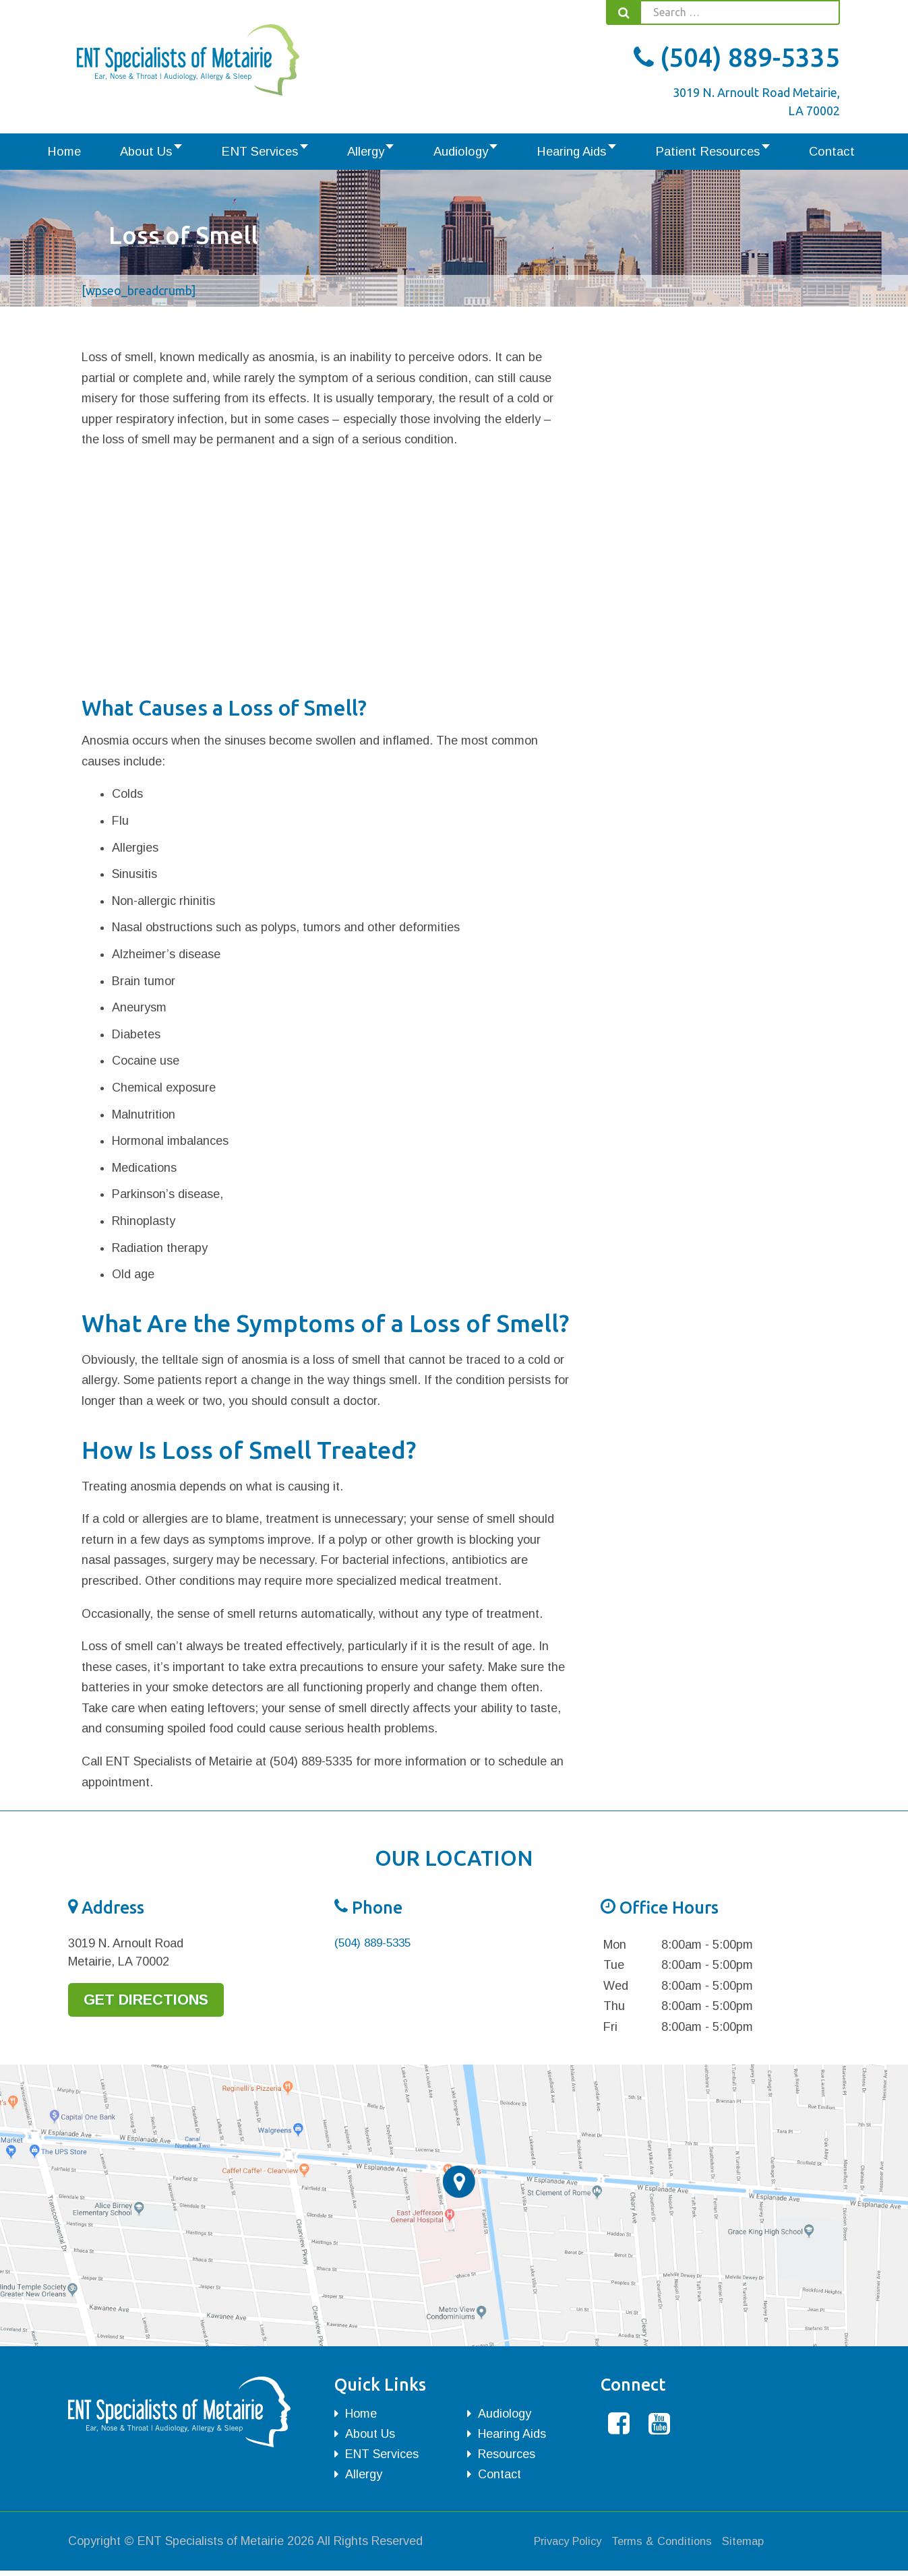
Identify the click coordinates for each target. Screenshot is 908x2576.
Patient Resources (677, 153)
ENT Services (280, 153)
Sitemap (759, 2545)
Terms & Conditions (673, 2545)
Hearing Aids (556, 153)
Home (115, 153)
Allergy (373, 153)
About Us (181, 153)
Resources (506, 2457)
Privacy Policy (571, 2545)
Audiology (457, 153)
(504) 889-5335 (737, 57)
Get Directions (154, 2004)
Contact (787, 153)
